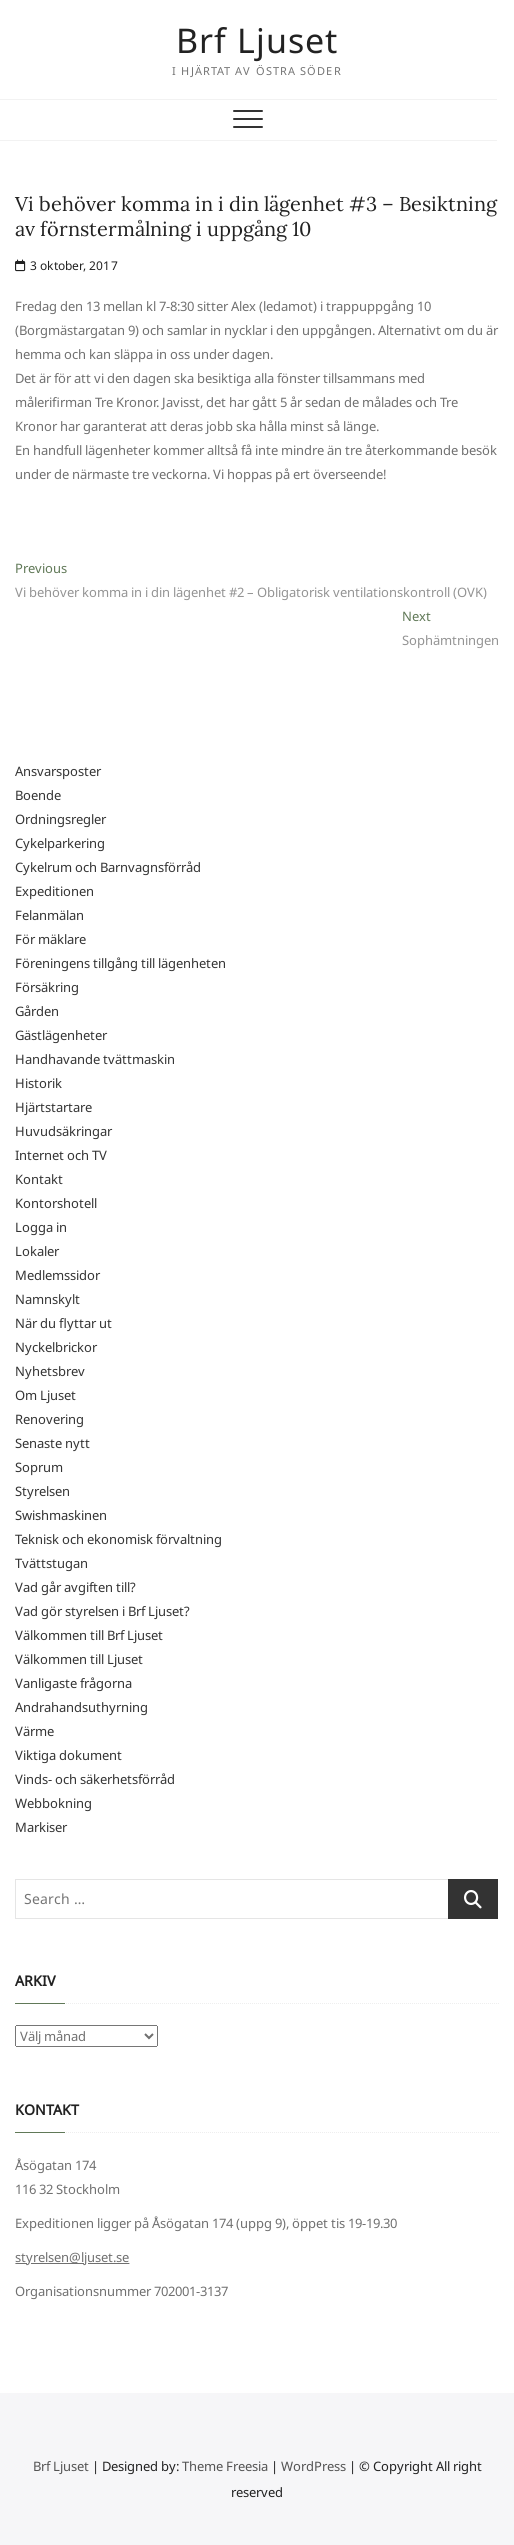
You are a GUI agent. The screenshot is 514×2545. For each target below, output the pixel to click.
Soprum (39, 1467)
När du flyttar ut (63, 1323)
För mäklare (50, 939)
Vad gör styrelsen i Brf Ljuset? (102, 1611)
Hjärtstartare (53, 1107)
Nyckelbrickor (56, 1347)
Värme (34, 1731)
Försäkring (47, 987)
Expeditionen (54, 891)
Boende (38, 795)
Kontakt (39, 1179)
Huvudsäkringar (63, 1131)
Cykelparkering (60, 843)
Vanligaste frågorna (73, 1683)
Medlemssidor (57, 1275)
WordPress (313, 2466)
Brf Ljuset (257, 40)
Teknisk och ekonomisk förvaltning (118, 1539)
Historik (38, 1083)
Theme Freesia (225, 2466)
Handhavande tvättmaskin (95, 1059)
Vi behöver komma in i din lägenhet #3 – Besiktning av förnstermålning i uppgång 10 (256, 216)
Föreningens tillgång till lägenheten (120, 963)
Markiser (41, 1827)
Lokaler (37, 1251)
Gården (37, 1011)
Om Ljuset (45, 1395)
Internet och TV (61, 1155)
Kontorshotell (56, 1203)
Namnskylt (47, 1299)
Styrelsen (42, 1491)
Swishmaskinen (61, 1515)
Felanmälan (49, 915)
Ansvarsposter (58, 771)
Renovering (49, 1419)
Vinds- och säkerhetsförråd (95, 1779)
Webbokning (53, 1803)
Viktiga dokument (68, 1755)
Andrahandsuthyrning (81, 1707)
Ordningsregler (60, 819)
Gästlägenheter (61, 1035)
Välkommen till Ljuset (79, 1659)
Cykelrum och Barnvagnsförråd (108, 867)
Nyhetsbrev (50, 1371)
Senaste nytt (52, 1443)
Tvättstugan (51, 1563)
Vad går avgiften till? (75, 1587)
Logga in (41, 1227)
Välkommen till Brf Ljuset (89, 1635)
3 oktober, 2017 (66, 265)
